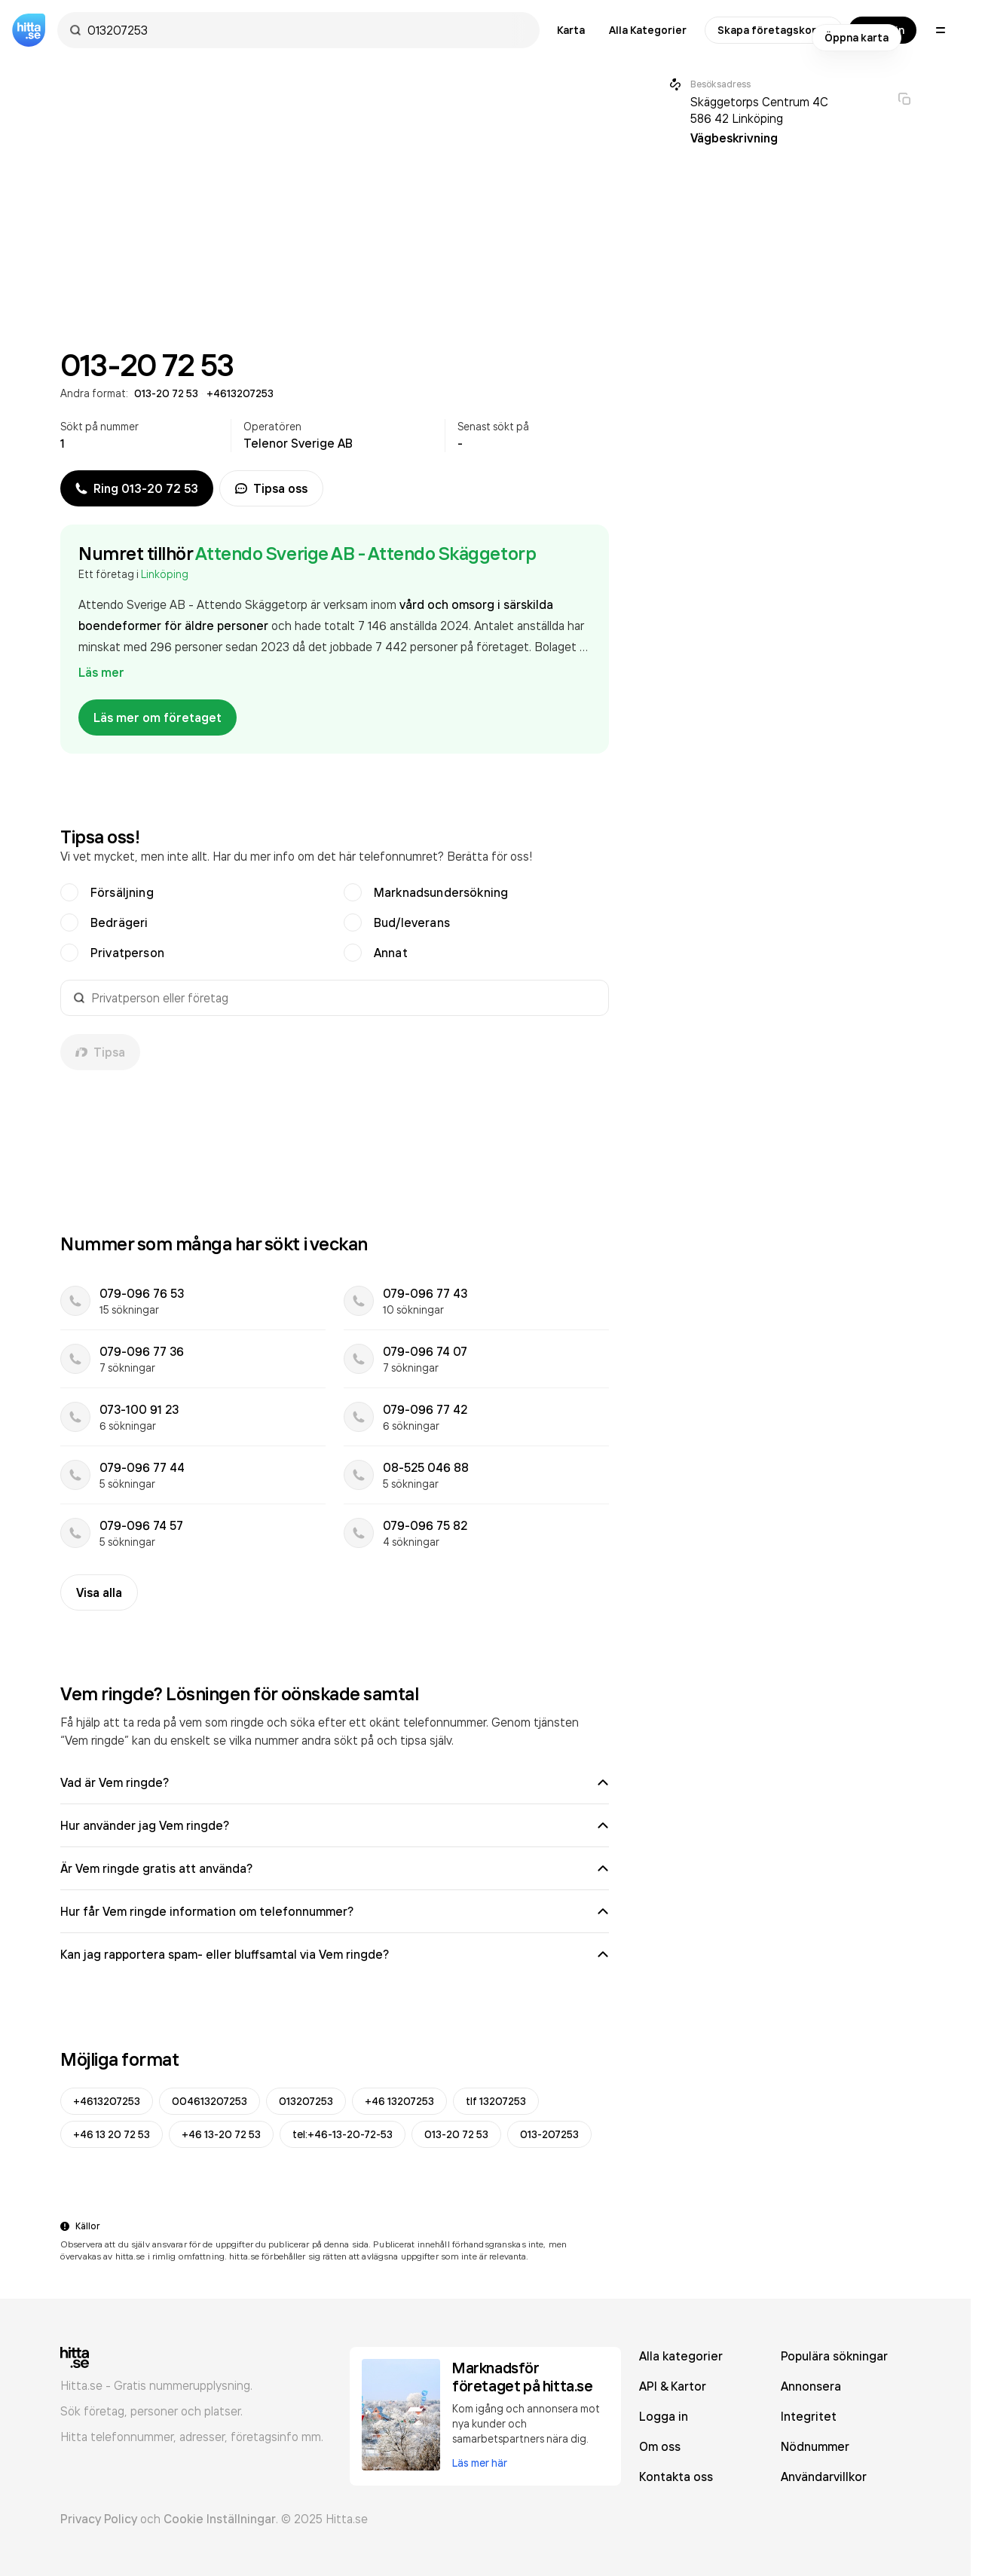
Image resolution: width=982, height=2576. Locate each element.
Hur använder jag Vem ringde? (334, 1825)
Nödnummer (815, 2446)
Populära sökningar (834, 2355)
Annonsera (811, 2386)
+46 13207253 (399, 2101)
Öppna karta (856, 37)
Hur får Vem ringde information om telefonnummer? (334, 1911)
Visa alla (99, 1592)
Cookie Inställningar (220, 2518)
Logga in (663, 2416)
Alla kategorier (681, 2355)
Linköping (164, 574)
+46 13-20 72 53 (221, 2134)
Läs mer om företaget (157, 717)
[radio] (69, 892)
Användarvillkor (824, 2476)
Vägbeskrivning (734, 137)
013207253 (306, 2101)
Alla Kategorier (648, 30)
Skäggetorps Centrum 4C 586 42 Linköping (759, 110)
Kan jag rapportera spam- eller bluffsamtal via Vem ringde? (334, 1954)
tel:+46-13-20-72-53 (342, 2134)
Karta (571, 30)
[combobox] (306, 30)
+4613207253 (106, 2101)
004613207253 (209, 2101)
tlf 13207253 (496, 2101)
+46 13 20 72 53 (111, 2134)
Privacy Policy (98, 2518)
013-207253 (549, 2134)
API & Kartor (672, 2386)
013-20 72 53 (456, 2134)
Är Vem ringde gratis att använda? (334, 1868)
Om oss (660, 2446)
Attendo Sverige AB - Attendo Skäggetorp (365, 553)
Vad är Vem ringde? (334, 1782)
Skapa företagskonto (773, 30)
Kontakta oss (676, 2476)
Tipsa (100, 1052)
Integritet (809, 2416)
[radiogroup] (334, 922)
